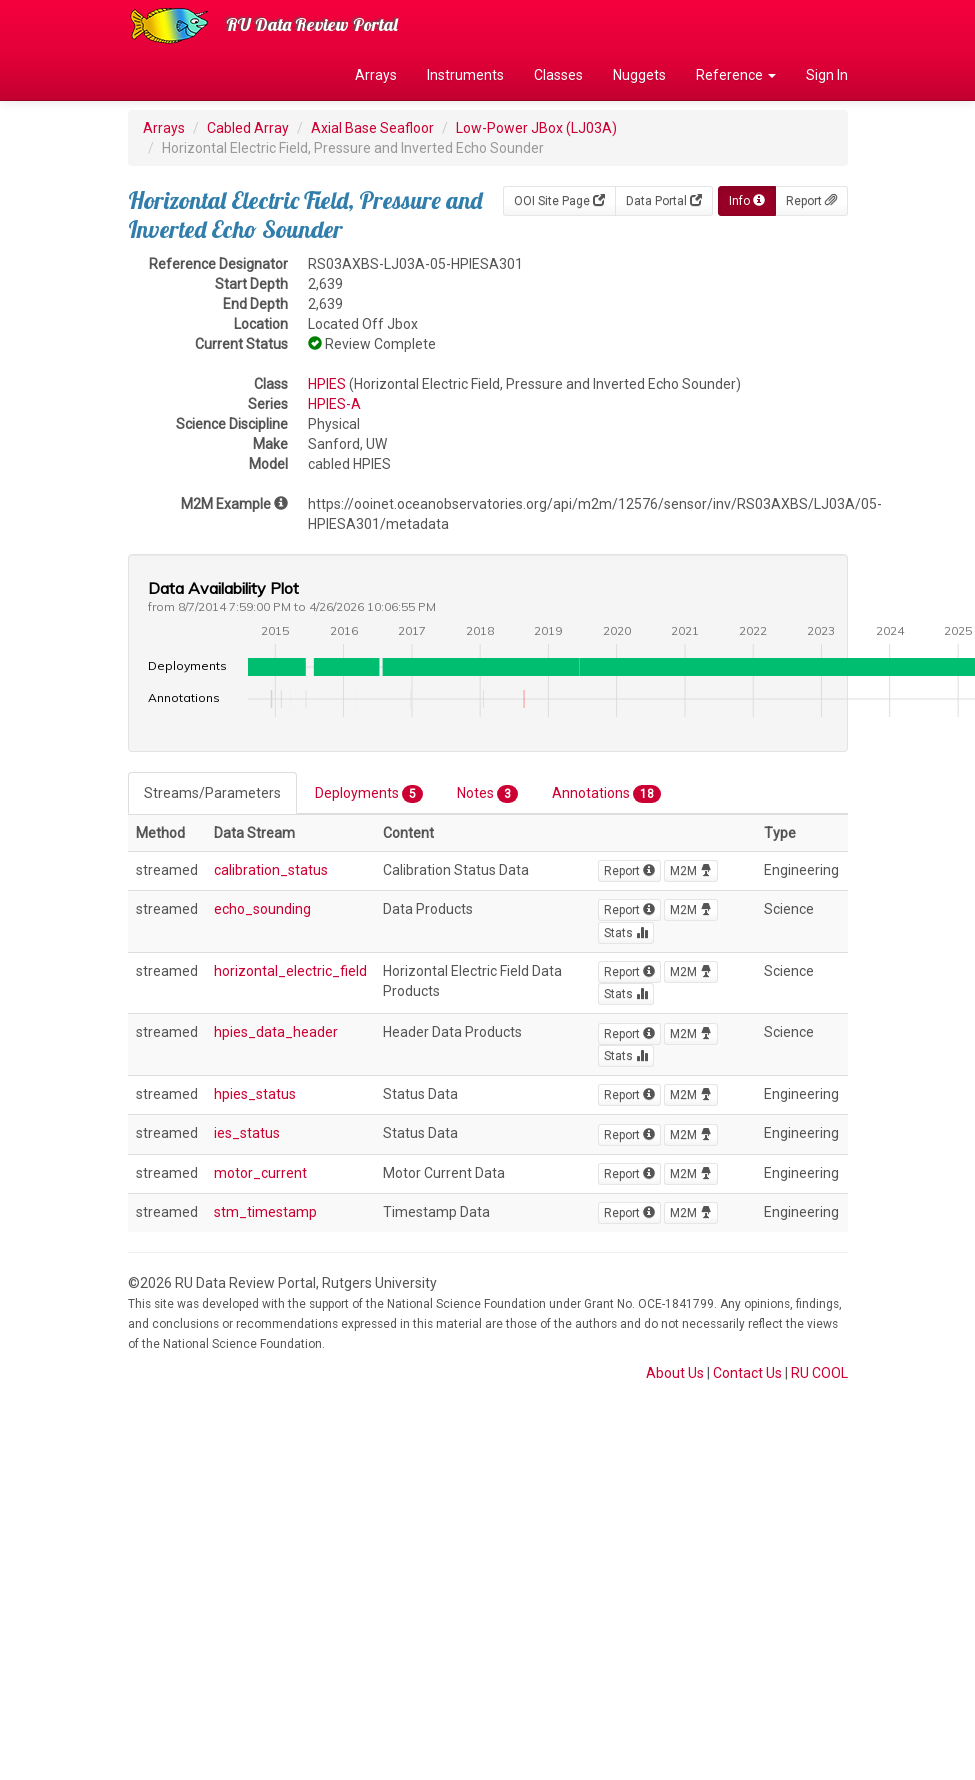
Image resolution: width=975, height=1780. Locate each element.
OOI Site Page (559, 201)
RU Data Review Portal (312, 24)
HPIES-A (334, 404)
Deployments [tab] (369, 794)
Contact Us (747, 1373)
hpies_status (255, 1094)
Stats (626, 933)
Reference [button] (736, 75)
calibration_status (271, 870)
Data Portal (664, 201)
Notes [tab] (487, 794)
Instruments (465, 75)
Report (811, 201)
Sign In (827, 75)
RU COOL (819, 1373)
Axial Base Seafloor (372, 128)
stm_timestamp (265, 1212)
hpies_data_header (276, 1032)
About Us (675, 1373)
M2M (691, 871)
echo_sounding (262, 909)
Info (747, 201)
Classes (558, 75)
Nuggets (639, 75)
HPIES (327, 384)
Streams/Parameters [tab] (212, 793)
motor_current (260, 1173)
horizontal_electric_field (290, 971)
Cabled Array (248, 128)
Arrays (376, 75)
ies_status (247, 1133)
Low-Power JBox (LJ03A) (536, 128)
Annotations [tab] (606, 794)
